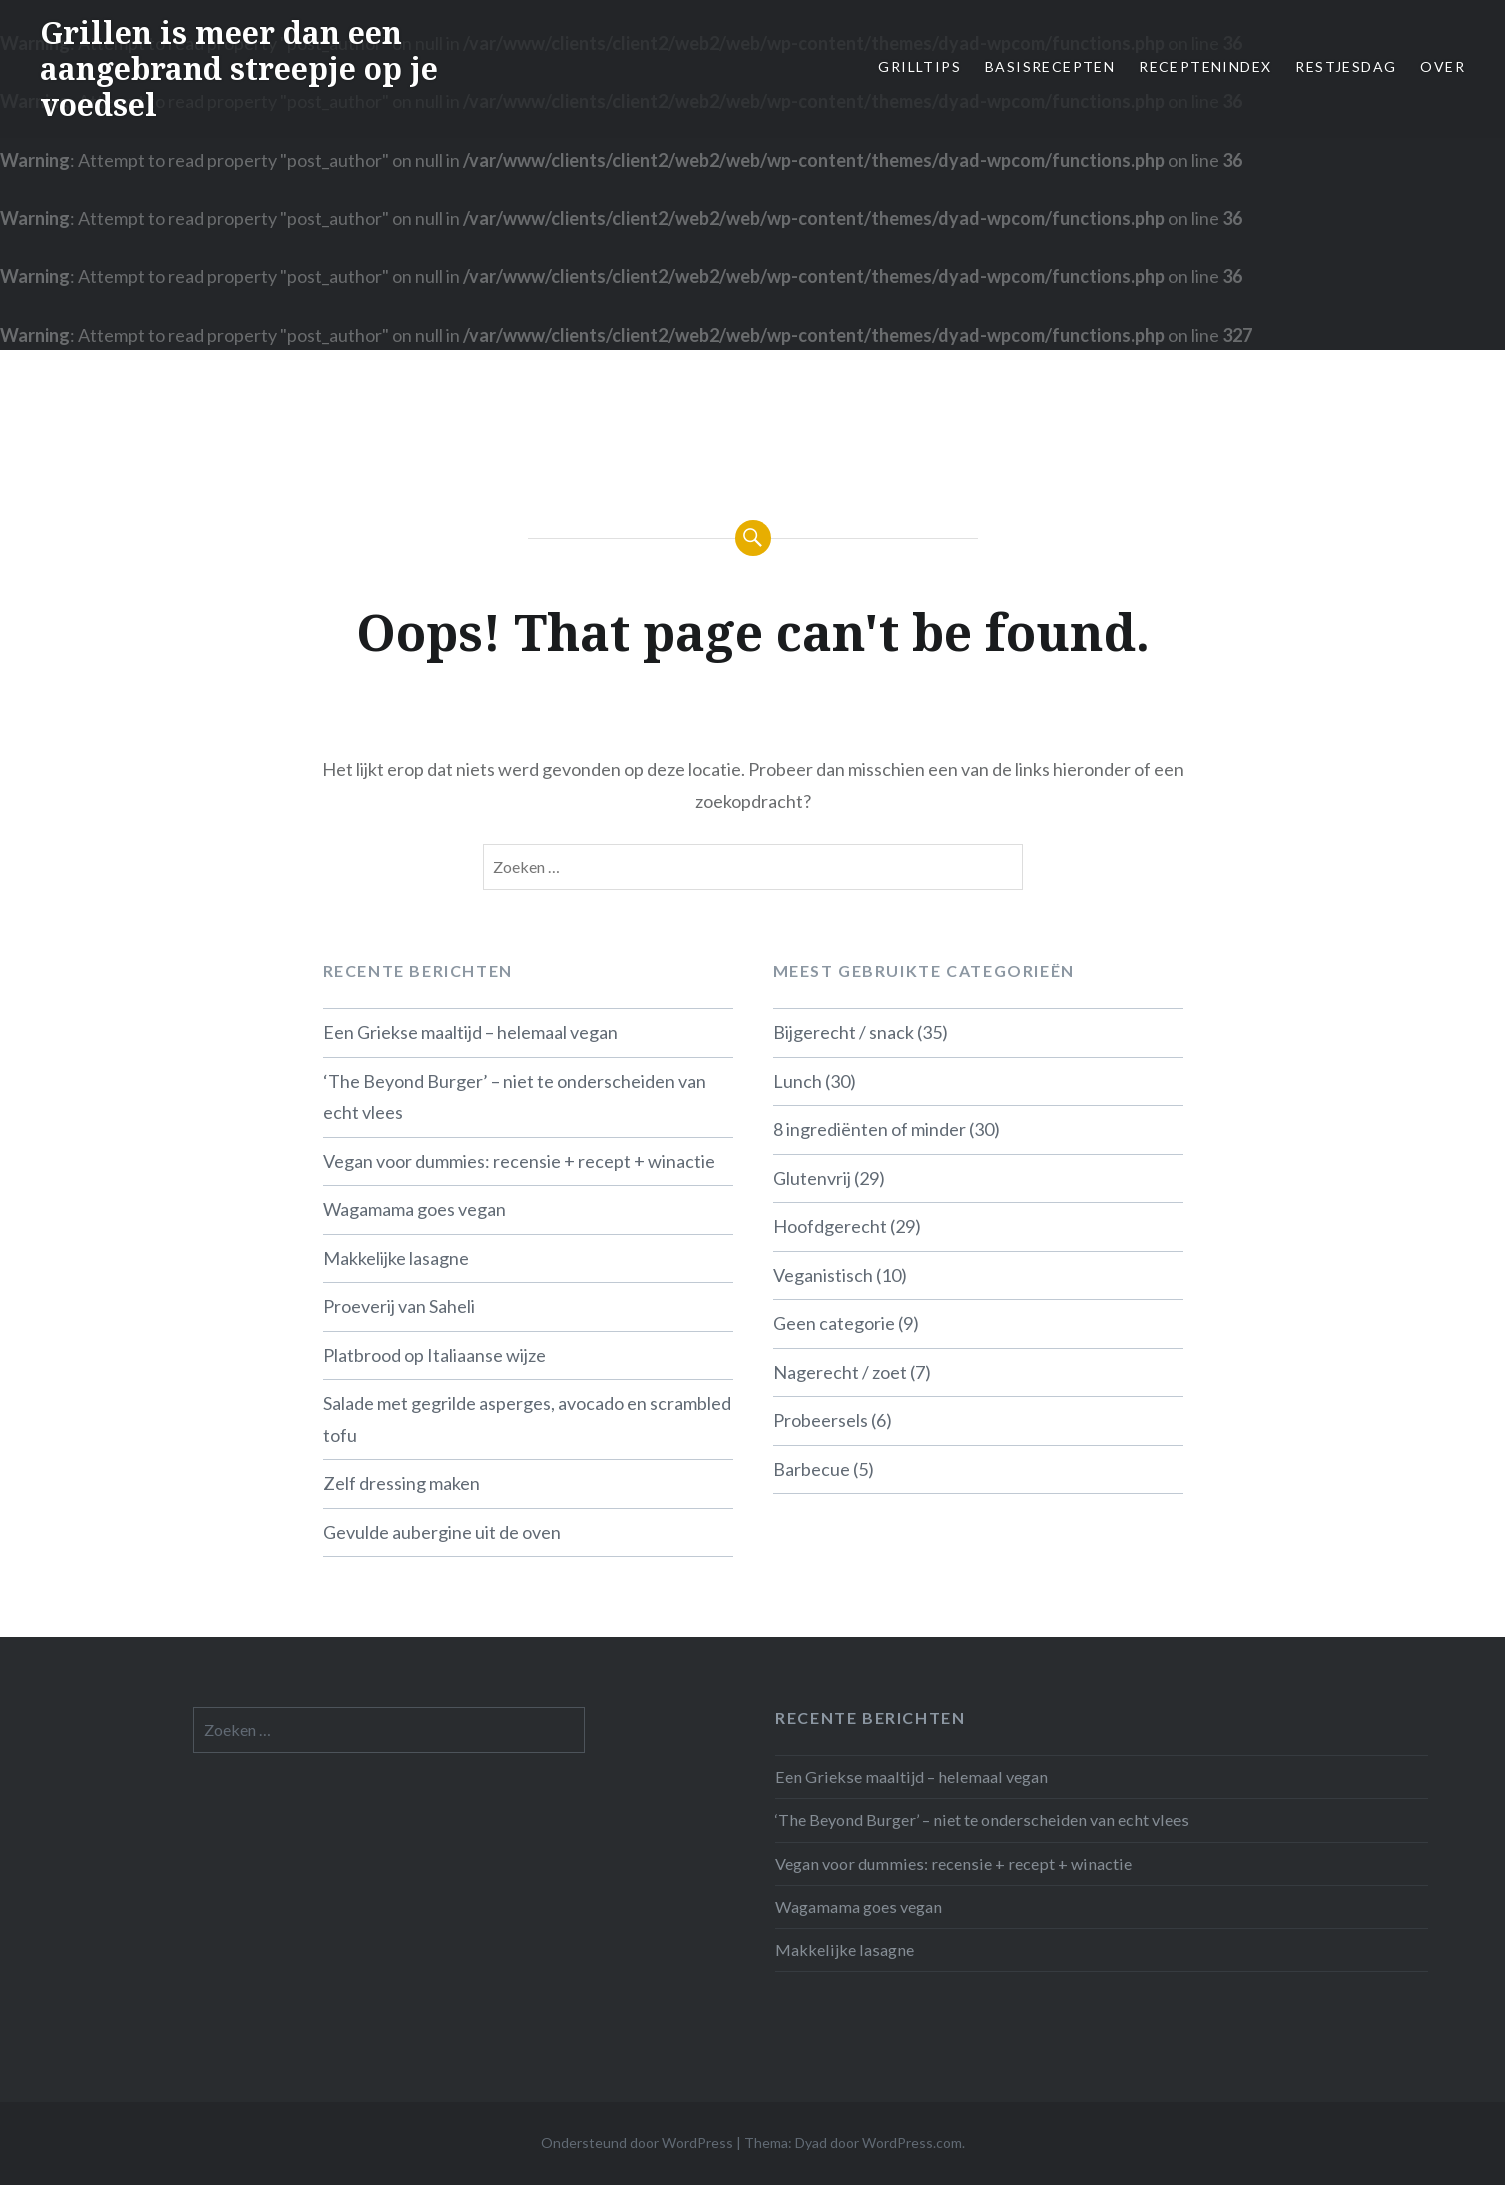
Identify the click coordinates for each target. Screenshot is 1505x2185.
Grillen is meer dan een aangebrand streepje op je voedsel (239, 68)
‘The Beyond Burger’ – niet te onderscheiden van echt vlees (514, 1097)
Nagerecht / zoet (840, 1372)
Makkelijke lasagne (396, 1258)
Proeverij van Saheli (399, 1306)
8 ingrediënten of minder (869, 1129)
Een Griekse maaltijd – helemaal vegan (470, 1032)
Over (1442, 66)
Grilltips (919, 66)
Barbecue (811, 1469)
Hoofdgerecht (830, 1226)
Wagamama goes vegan (414, 1209)
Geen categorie (834, 1323)
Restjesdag (1345, 66)
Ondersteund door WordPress (637, 2142)
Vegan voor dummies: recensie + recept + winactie (519, 1161)
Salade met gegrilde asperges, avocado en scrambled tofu (527, 1419)
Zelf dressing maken (401, 1483)
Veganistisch (823, 1275)
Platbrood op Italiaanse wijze (434, 1355)
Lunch (797, 1081)
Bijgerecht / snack (843, 1032)
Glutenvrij (812, 1178)
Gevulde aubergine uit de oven (442, 1532)
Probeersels (820, 1420)
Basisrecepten (1050, 66)
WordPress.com (912, 2142)
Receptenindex (1205, 66)
